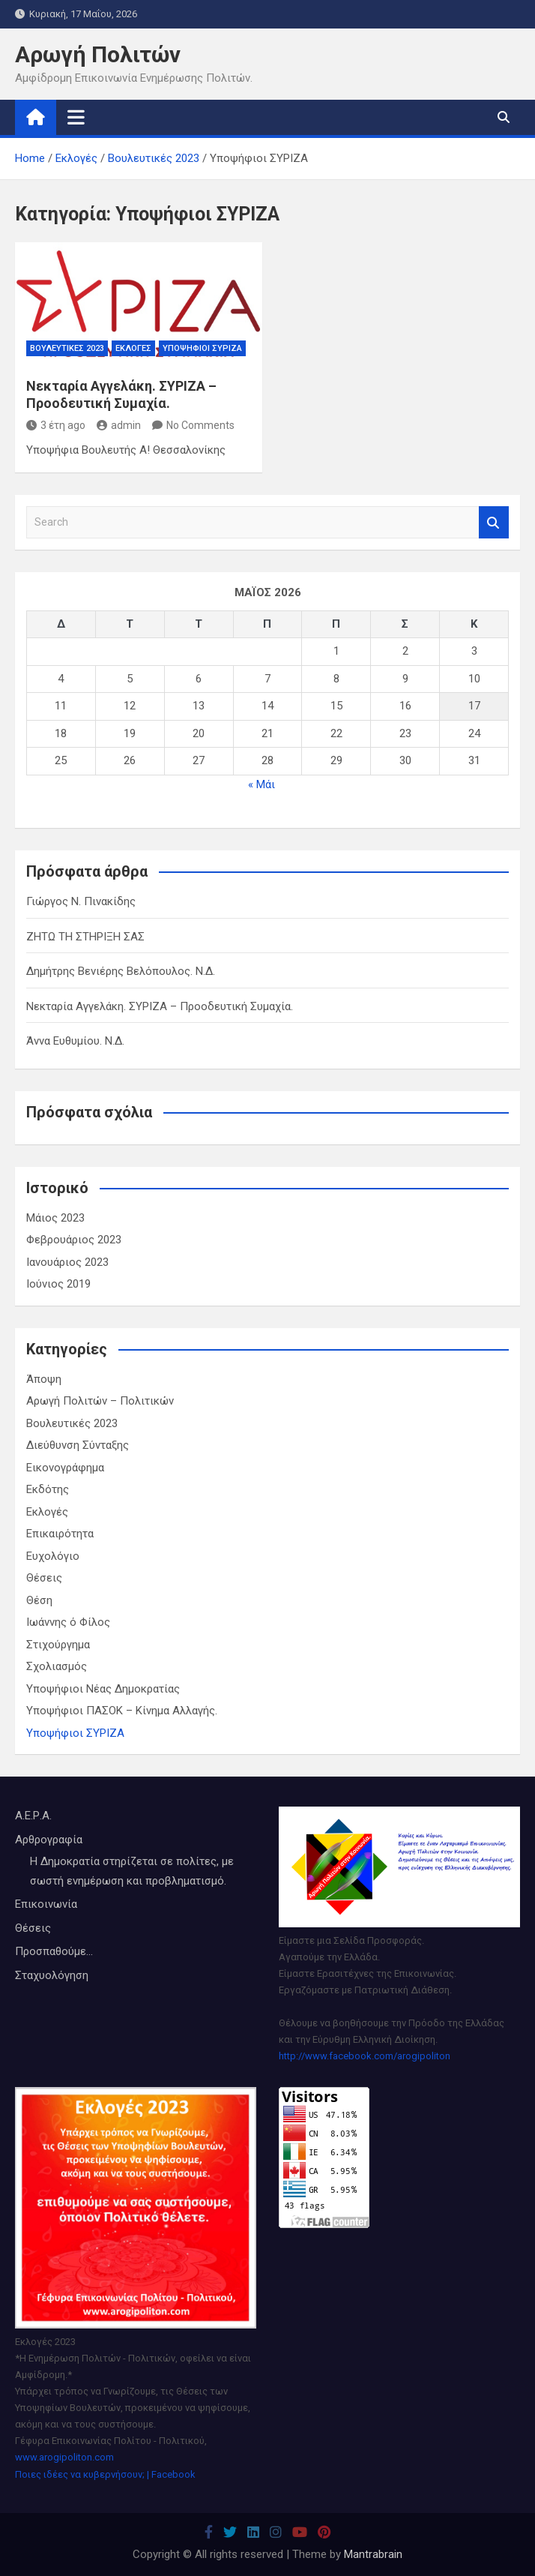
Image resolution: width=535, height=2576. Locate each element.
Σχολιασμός (56, 1666)
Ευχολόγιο (52, 1556)
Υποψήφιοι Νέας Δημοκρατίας (103, 1689)
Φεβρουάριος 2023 (73, 1239)
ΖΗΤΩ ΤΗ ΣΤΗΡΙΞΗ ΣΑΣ (85, 936)
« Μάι (261, 784)
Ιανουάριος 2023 (67, 1262)
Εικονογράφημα (65, 1467)
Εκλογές (133, 348)
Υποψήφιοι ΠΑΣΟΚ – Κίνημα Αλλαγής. (121, 1710)
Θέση (39, 1600)
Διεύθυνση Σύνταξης (77, 1445)
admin (119, 425)
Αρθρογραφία (48, 1839)
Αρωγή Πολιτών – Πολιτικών (100, 1401)
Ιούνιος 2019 (58, 1284)
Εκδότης (47, 1489)
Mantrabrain (373, 2554)
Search (494, 522)
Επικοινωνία (46, 1904)
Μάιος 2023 (55, 1218)
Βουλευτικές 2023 (67, 348)
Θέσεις (44, 1578)
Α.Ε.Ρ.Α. (33, 1815)
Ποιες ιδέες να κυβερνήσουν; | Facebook (105, 2474)
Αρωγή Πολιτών (98, 54)
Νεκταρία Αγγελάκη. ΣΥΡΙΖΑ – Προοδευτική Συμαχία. (159, 1006)
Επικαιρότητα (60, 1533)
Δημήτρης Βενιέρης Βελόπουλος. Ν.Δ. (120, 971)
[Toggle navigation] (76, 117)
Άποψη (43, 1379)
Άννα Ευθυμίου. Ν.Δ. (75, 1041)
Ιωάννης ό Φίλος (68, 1622)
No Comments (200, 425)
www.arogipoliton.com (64, 2457)
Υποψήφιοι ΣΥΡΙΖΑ (202, 348)
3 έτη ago (55, 425)
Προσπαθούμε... (54, 1951)
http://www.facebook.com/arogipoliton (364, 2056)
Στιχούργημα (58, 1644)
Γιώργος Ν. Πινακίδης (81, 901)
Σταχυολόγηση (51, 1975)
